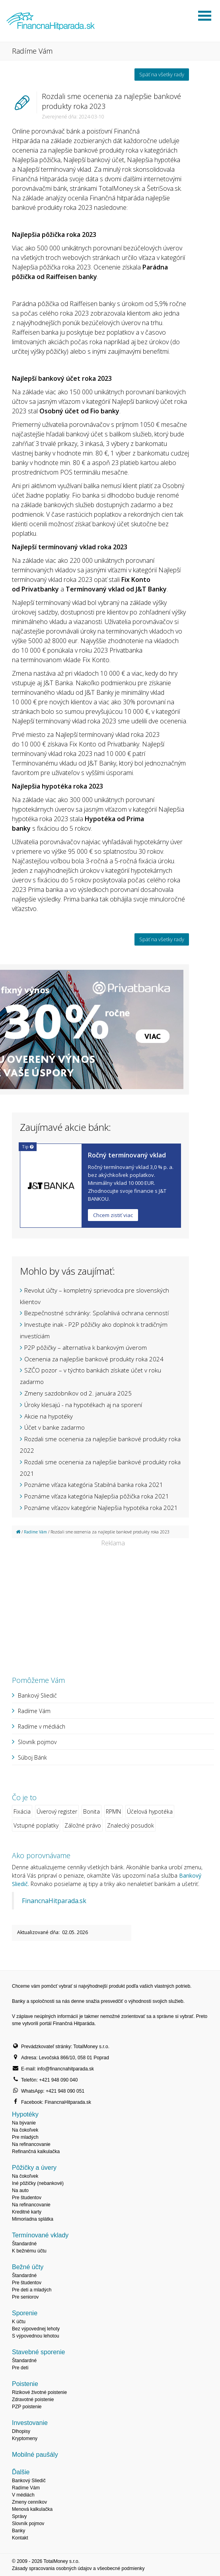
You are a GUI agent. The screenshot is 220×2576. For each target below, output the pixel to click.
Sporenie (24, 2313)
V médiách (23, 2495)
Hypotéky (25, 2114)
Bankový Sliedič (37, 1695)
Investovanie (30, 2422)
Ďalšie (20, 2472)
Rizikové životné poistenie (39, 2392)
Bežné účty (27, 2267)
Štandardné (24, 2243)
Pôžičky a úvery (34, 2167)
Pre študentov (26, 2197)
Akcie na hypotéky (48, 1416)
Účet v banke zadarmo (54, 1427)
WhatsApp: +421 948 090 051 (52, 2091)
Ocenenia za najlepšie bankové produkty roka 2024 (94, 1359)
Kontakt (20, 2538)
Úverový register (57, 1811)
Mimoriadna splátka (32, 2219)
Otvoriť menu (204, 16)
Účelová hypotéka (150, 1811)
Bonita (91, 1811)
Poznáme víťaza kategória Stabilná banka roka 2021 (93, 1485)
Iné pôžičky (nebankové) (38, 2183)
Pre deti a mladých (31, 2290)
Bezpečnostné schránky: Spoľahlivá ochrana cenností (96, 1313)
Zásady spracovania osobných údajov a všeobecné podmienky (78, 2568)
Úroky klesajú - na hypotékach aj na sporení (83, 1405)
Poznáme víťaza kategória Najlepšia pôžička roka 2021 (96, 1496)
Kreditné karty (26, 2212)
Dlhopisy (21, 2431)
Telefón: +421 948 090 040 (49, 2080)
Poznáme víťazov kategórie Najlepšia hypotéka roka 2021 (101, 1508)
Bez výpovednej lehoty (36, 2329)
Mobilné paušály (35, 2454)
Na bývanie (24, 2123)
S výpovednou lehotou (35, 2336)
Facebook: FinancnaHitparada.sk (56, 2102)
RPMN (113, 1811)
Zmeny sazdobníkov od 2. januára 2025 (78, 1393)
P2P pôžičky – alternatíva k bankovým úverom (85, 1347)
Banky (18, 2530)
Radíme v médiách (41, 1726)
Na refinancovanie (31, 2144)
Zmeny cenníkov (29, 2502)
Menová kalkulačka (32, 2509)
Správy (19, 2516)
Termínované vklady (40, 2235)
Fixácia (22, 1811)
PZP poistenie (27, 2406)
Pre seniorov (25, 2297)
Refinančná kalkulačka (36, 2151)
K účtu (18, 2321)
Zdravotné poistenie (33, 2399)
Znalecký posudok (130, 1825)
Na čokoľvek (25, 2130)
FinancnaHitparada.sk (54, 1900)
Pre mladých (25, 2137)
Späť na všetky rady (161, 74)
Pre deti (20, 2368)
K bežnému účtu (29, 2251)
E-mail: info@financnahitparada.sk (57, 2069)
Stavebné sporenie (38, 2352)
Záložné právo (82, 1825)
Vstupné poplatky (36, 1825)
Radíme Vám (35, 1531)
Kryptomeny (24, 2438)
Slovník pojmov (37, 1742)
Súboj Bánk (32, 1757)
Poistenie (25, 2383)
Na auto (20, 2190)
